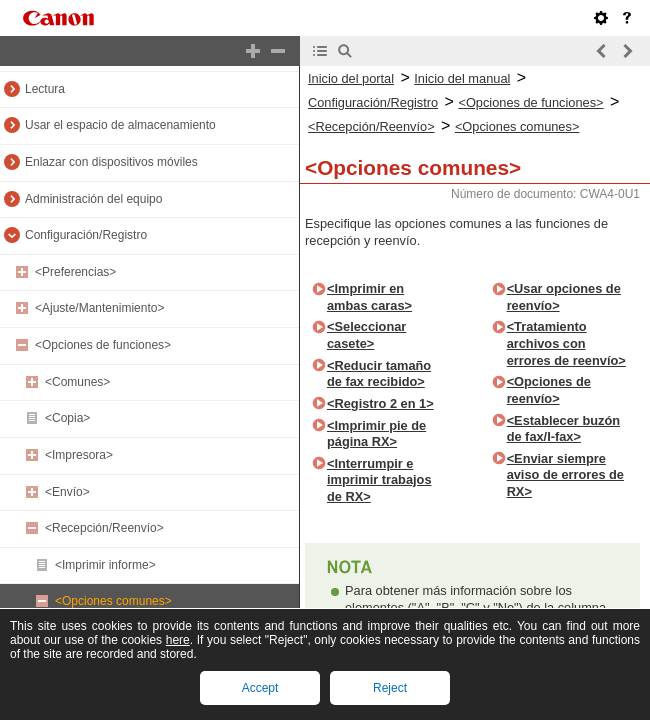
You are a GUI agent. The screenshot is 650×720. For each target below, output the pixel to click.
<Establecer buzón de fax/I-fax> (563, 429)
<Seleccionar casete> (366, 335)
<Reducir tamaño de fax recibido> (379, 374)
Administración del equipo (93, 199)
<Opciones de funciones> (103, 345)
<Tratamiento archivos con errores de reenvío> (566, 343)
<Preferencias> (75, 272)
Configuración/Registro (86, 235)
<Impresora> (79, 455)
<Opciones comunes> (113, 601)
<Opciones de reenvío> (549, 390)
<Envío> (67, 492)
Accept (260, 688)
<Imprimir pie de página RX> (376, 434)
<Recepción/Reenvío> (104, 528)
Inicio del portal (351, 78)
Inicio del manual (462, 78)
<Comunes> (77, 382)
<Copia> (67, 418)
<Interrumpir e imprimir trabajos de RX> (379, 480)
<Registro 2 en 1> (380, 403)
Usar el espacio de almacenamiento (120, 125)
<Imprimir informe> (105, 565)
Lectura (45, 89)
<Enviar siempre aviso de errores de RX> (565, 475)
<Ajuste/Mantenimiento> (99, 308)
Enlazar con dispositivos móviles (111, 162)
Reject (390, 688)
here (178, 640)
